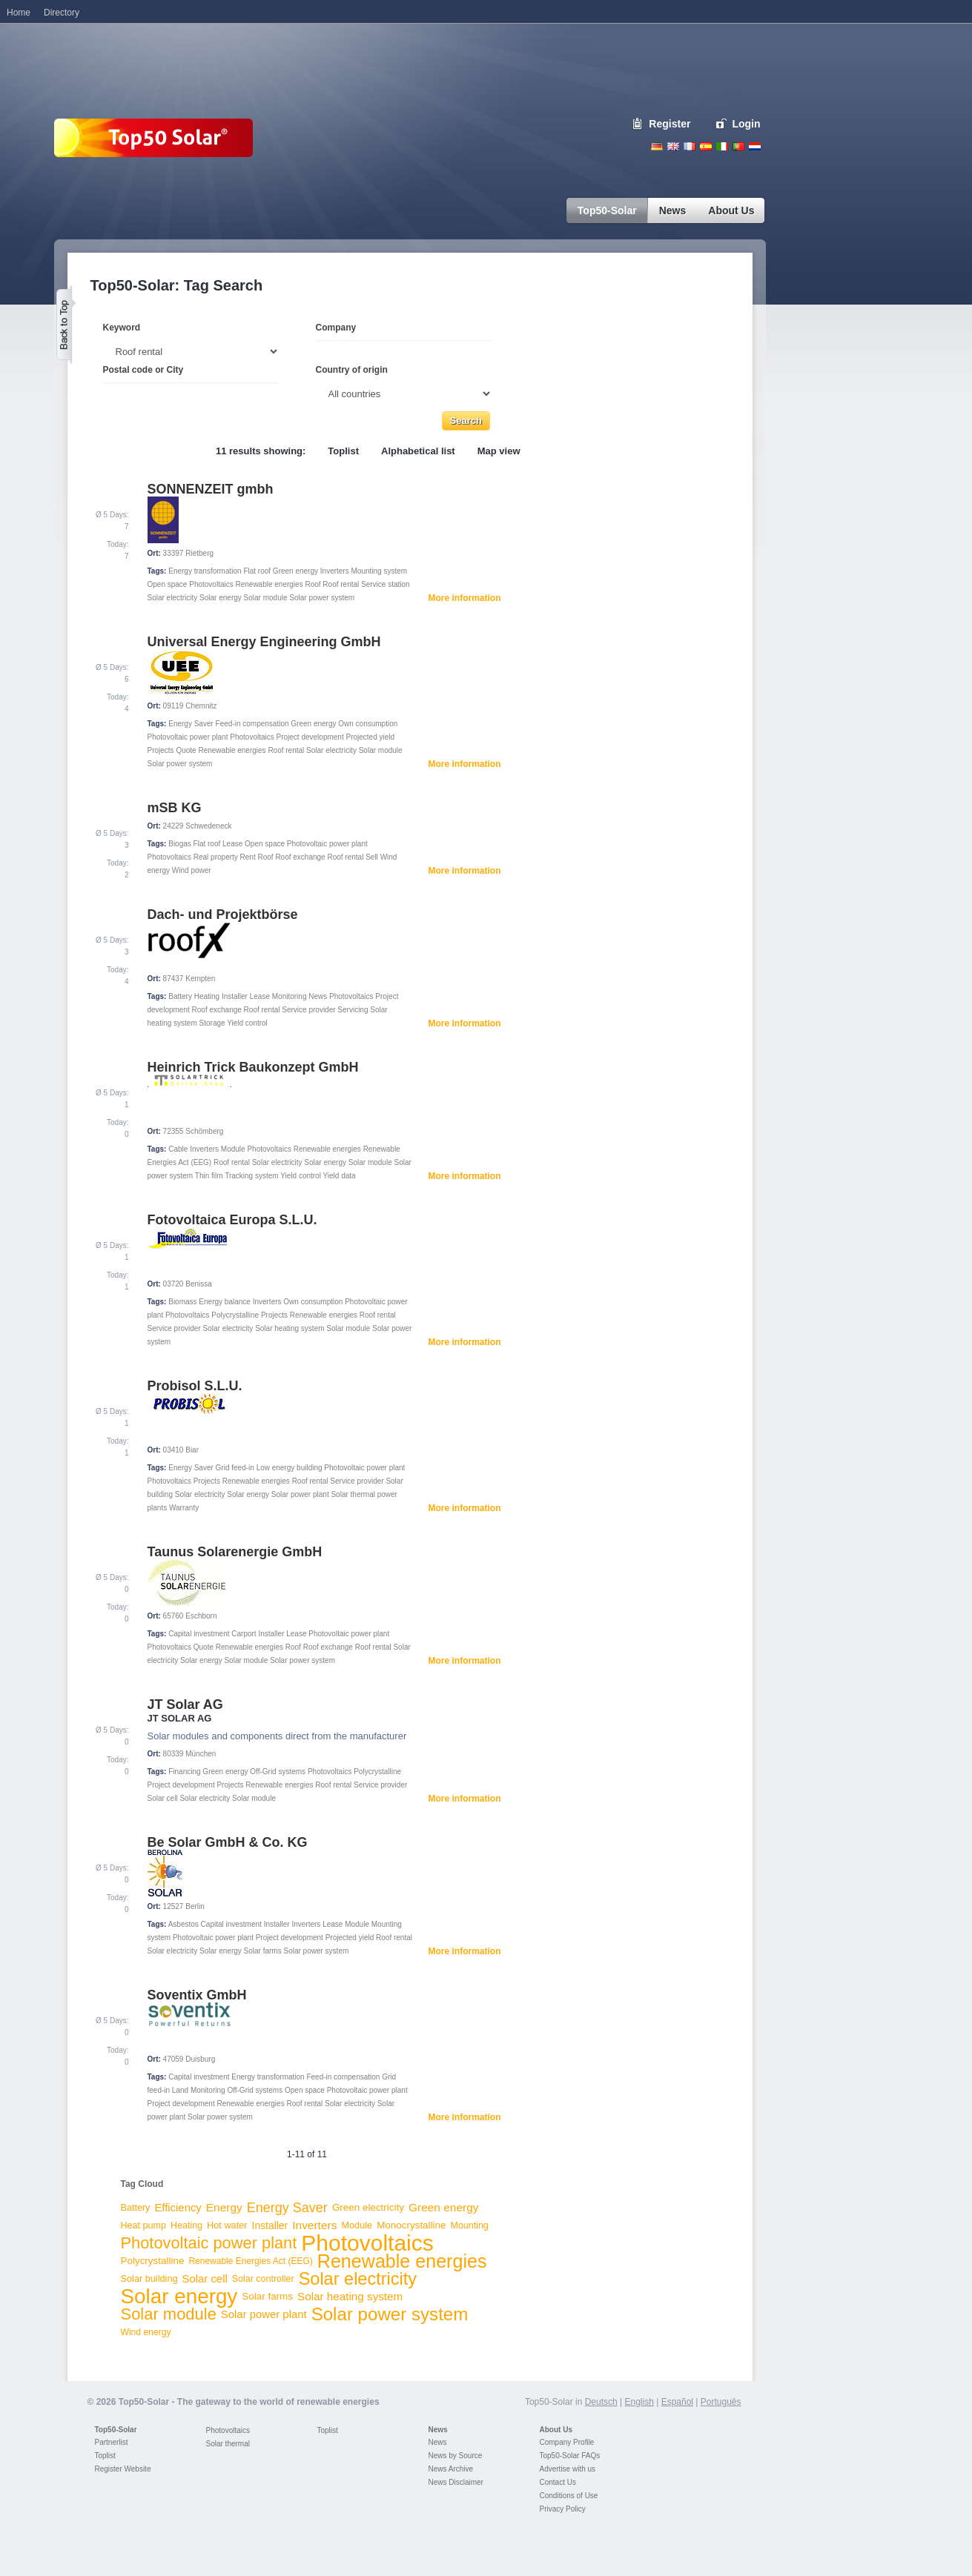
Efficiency (177, 2208)
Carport (243, 1634)
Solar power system (321, 598)
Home (18, 12)
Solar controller (263, 2279)
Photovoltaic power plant (188, 737)
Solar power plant (300, 1494)
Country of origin (352, 370)
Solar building (149, 2278)
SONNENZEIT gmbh (211, 489)
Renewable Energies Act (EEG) (250, 2261)
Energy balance (225, 1302)
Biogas (179, 844)
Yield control (247, 1023)
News (317, 996)
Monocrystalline (411, 2225)
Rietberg (199, 553)
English (673, 146)
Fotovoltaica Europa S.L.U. (232, 1219)
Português (721, 2402)
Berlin (195, 1906)
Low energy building (290, 1468)
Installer (235, 996)
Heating (206, 996)
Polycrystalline (235, 1315)
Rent (248, 857)
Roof (312, 584)
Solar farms (263, 1951)
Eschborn (200, 1616)
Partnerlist (111, 2442)
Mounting (470, 2225)
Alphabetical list (418, 451)
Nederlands (755, 146)
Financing (184, 1771)
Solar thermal (228, 2444)
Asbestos (183, 1924)
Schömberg (204, 1131)
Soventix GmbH (197, 1995)
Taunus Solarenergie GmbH (235, 1551)
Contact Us (558, 2482)
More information (465, 598)
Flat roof (257, 571)
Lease (232, 844)
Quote (186, 750)
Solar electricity (173, 598)
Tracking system (251, 1176)
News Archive (451, 2469)
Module (233, 1149)
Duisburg (200, 2059)
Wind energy (146, 2332)
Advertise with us (568, 2469)
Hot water (227, 2225)
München (200, 1754)
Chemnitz (200, 706)
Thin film (209, 1176)
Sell (372, 857)
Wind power (191, 870)
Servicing (352, 1010)
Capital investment (198, 1634)
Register (669, 124)
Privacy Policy (563, 2509)
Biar (192, 1450)
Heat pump (144, 2225)
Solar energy (220, 598)
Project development (310, 737)
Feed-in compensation (252, 724)
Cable (178, 1149)
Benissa (198, 1284)
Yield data (339, 1176)
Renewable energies (268, 584)
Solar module (266, 598)
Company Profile (567, 2442)
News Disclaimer (456, 2482)
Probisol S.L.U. (195, 1385)
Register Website (123, 2469)
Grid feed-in (235, 1468)
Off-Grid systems (277, 1771)
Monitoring (289, 996)
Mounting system (379, 571)
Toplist (343, 451)
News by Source (456, 2455)
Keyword (122, 327)
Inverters (334, 571)
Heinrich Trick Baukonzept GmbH (253, 1067)
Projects (161, 750)
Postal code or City (143, 370)
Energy (224, 2207)
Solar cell (163, 1798)
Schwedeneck (208, 826)
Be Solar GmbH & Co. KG (228, 1842)
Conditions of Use (569, 2496)
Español (677, 2402)
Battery (180, 996)
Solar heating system (289, 1328)
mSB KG (175, 807)
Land (180, 2090)
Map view (498, 451)
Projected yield (370, 737)
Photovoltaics (211, 584)
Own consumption (367, 724)
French (689, 146)
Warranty (184, 1508)
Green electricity (368, 2207)
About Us (556, 2430)
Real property (216, 857)
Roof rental (341, 584)
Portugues (738, 146)
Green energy (295, 571)
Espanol (706, 146)
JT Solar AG (185, 1704)
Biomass (182, 1302)
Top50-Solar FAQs (570, 2455)
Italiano (722, 146)
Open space (168, 584)
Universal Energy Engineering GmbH (264, 641)
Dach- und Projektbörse (223, 914)
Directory (61, 12)
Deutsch (657, 146)
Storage (212, 1023)
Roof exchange (300, 857)
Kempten (200, 979)
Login (746, 124)
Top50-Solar (116, 2430)
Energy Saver (191, 724)
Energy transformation (204, 571)
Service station (385, 584)
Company (336, 327)
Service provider (308, 1010)
